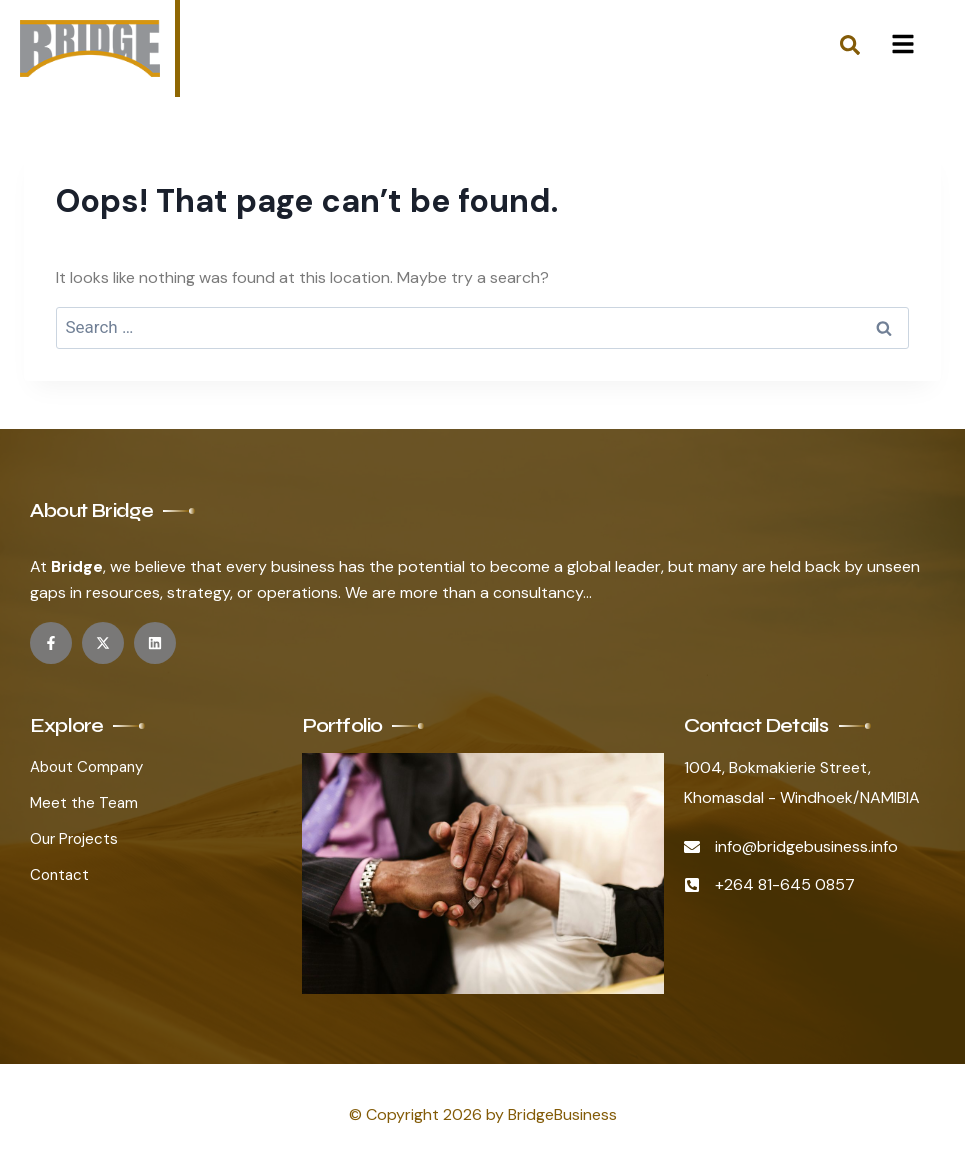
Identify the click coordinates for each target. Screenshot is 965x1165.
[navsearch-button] (850, 49)
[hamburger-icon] (902, 48)
